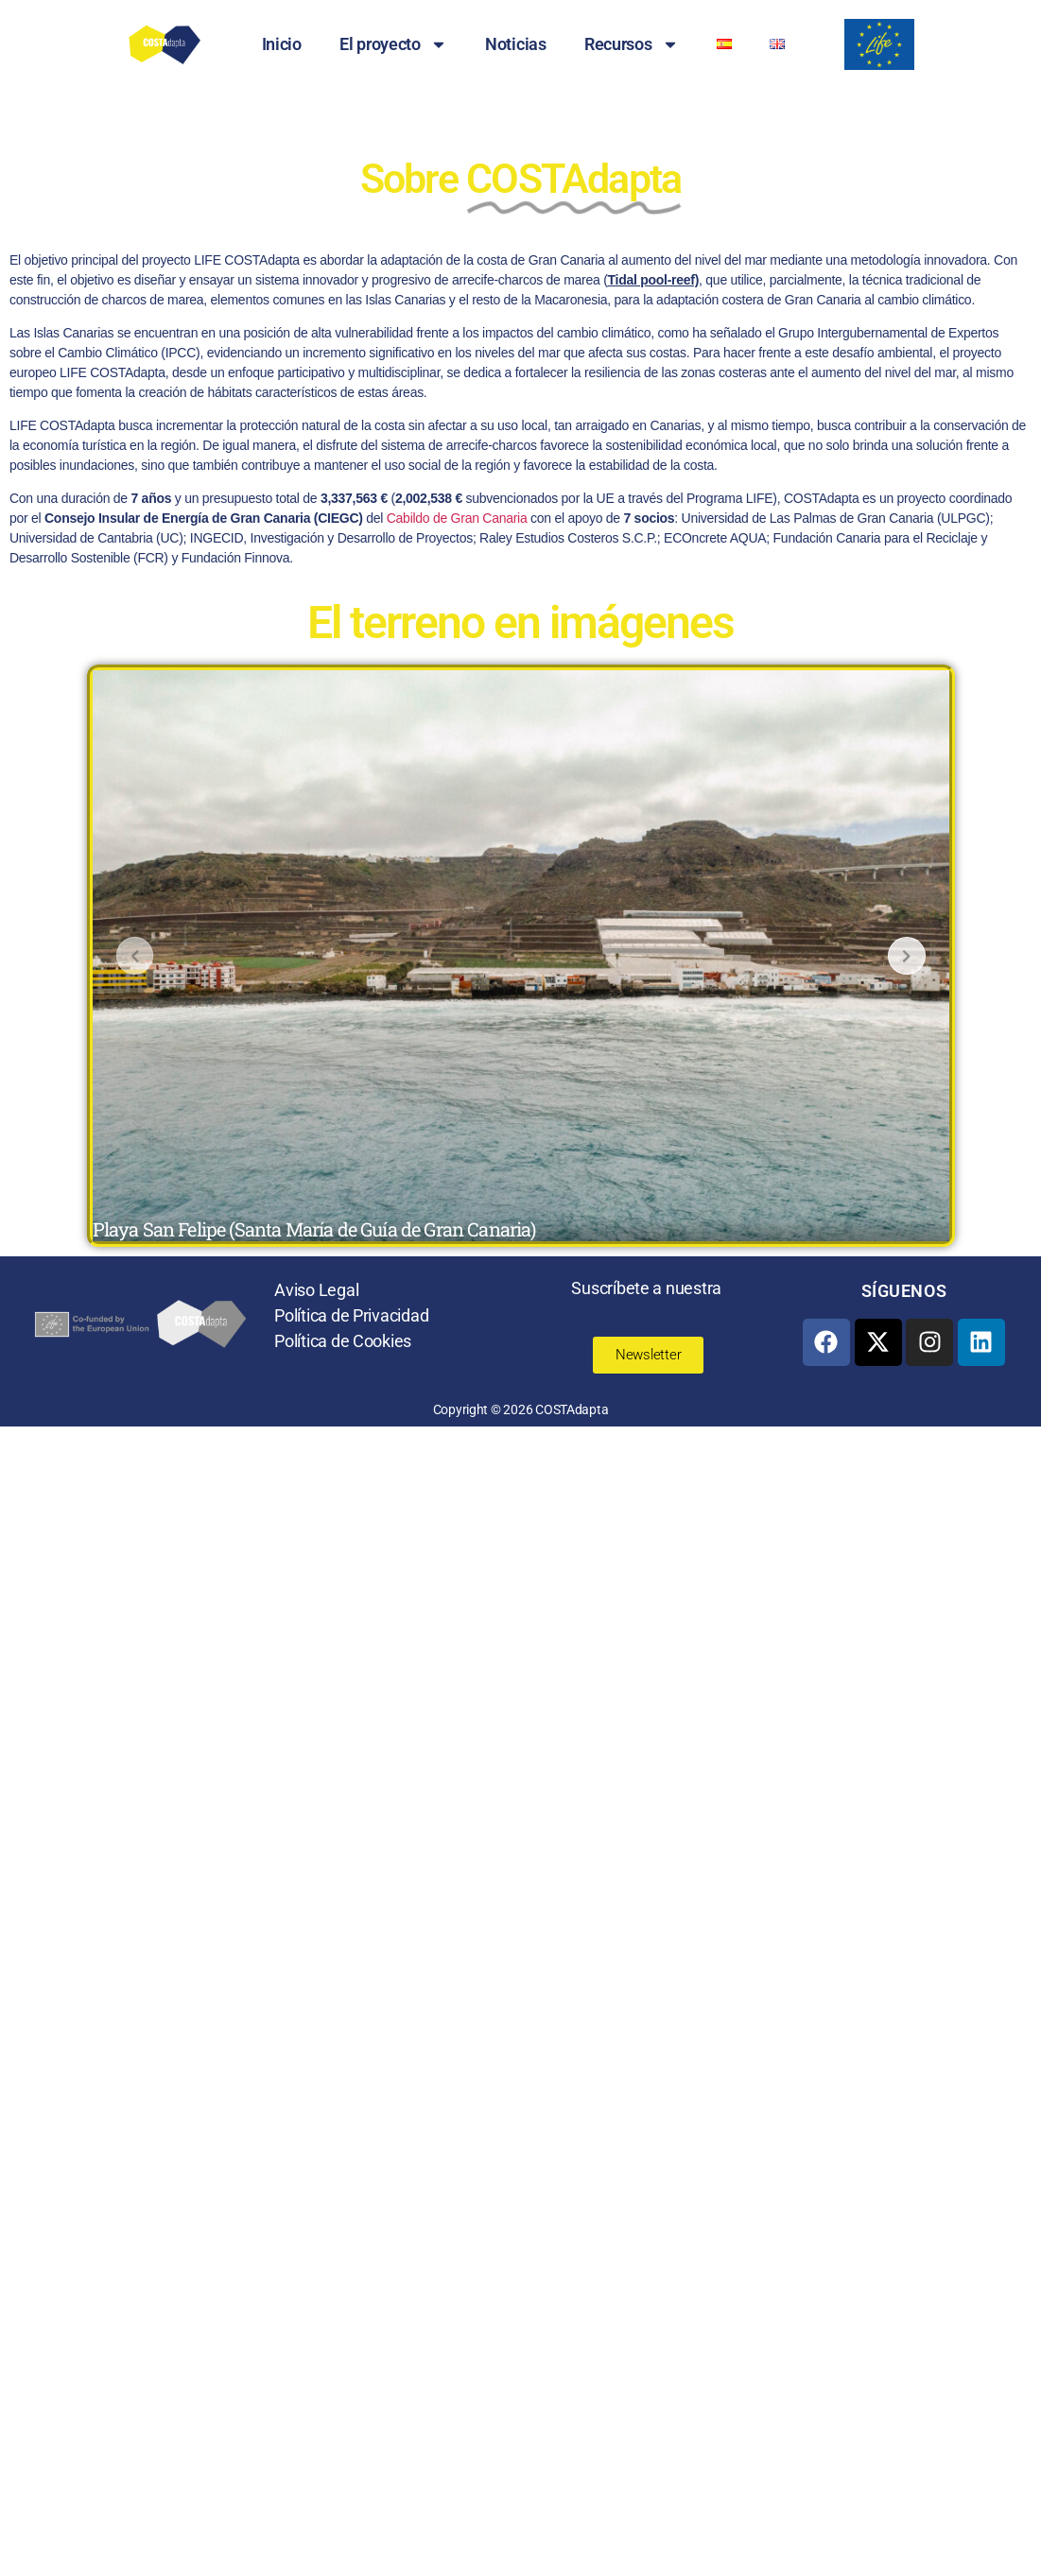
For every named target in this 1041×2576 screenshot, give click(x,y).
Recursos (631, 44)
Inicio (282, 44)
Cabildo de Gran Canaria (457, 518)
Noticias (516, 44)
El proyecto (393, 44)
